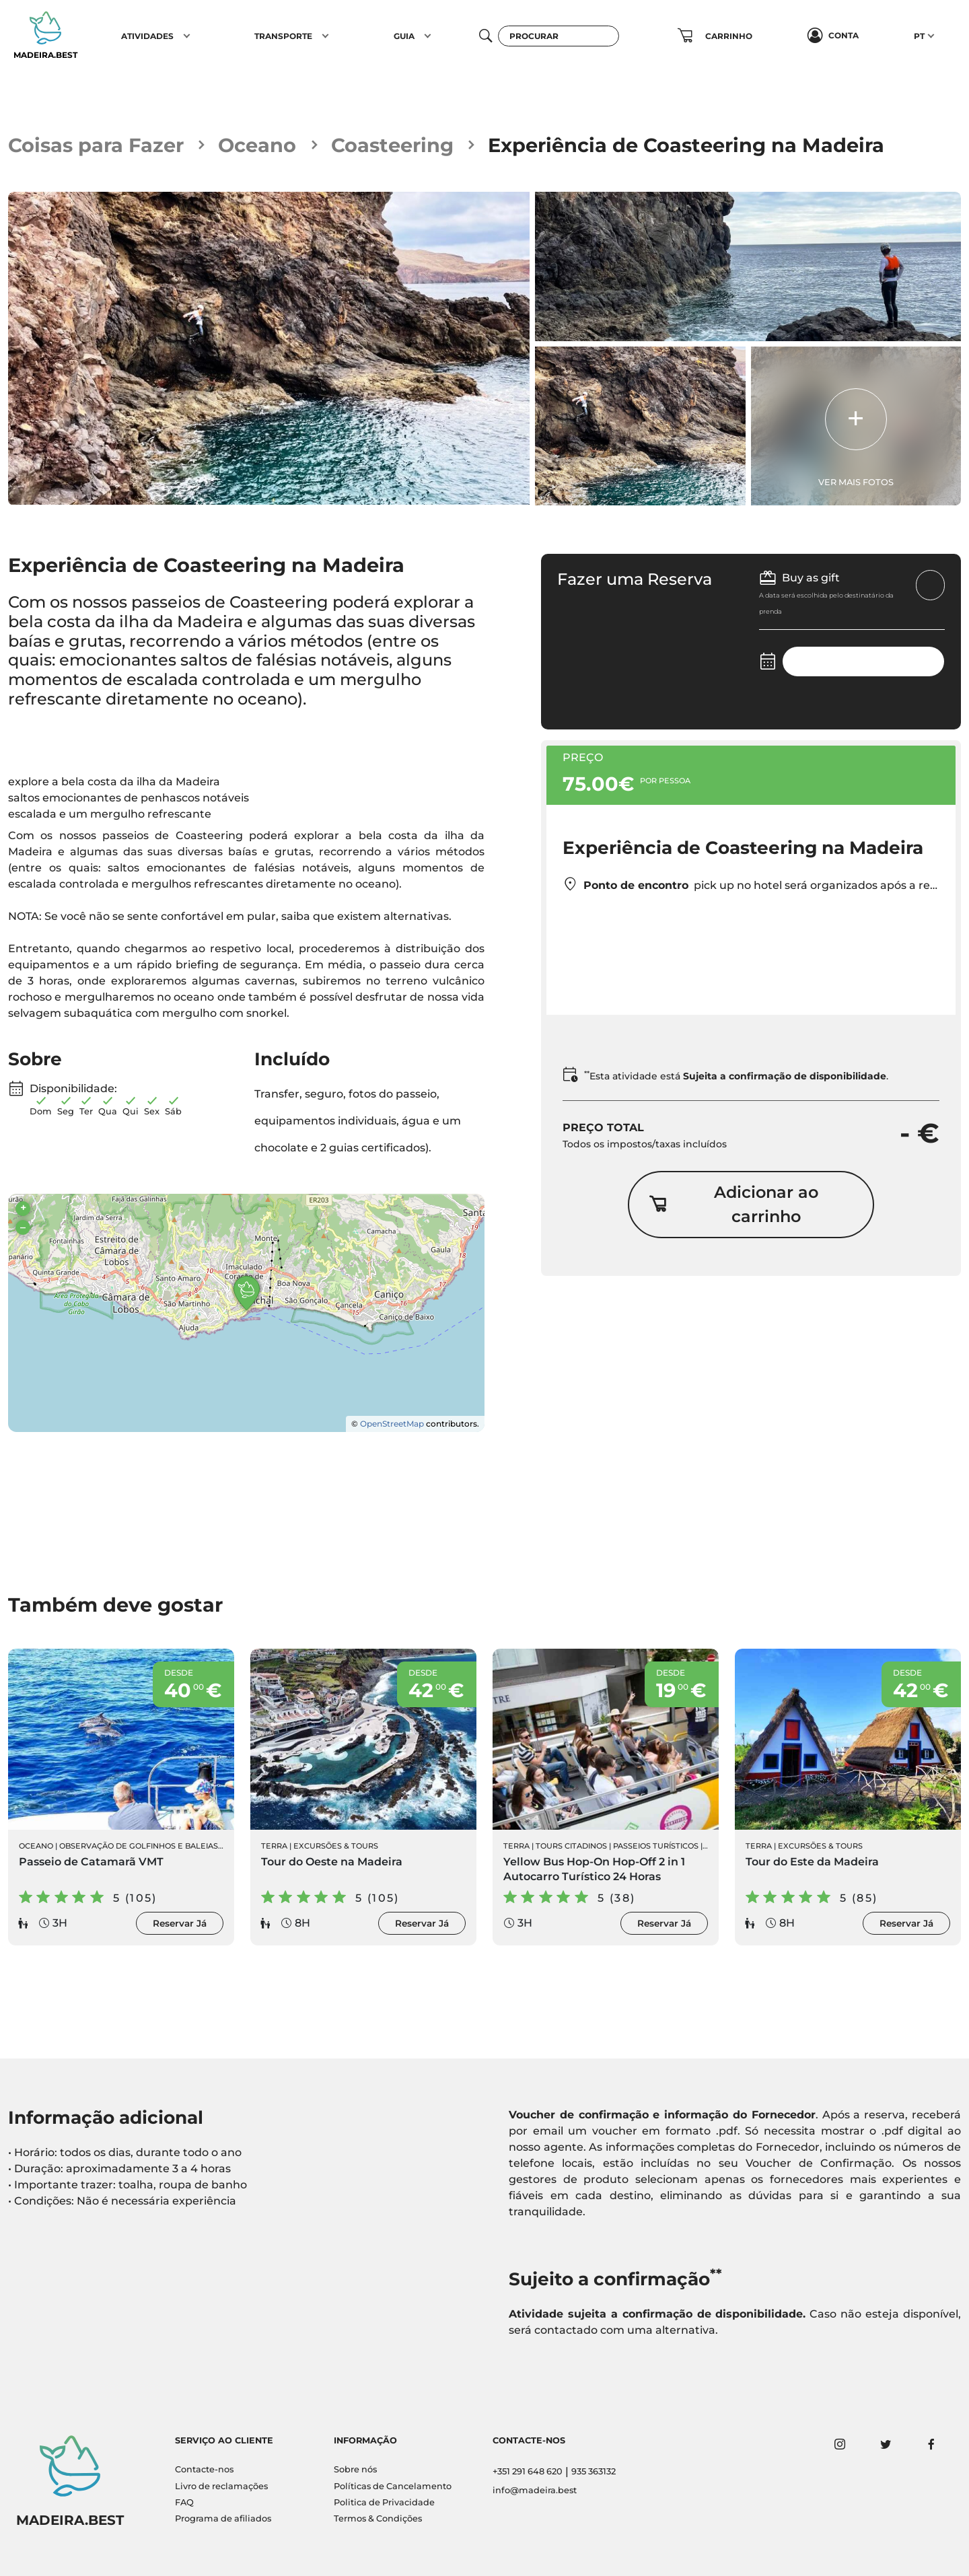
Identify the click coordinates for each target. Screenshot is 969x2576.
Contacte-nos (204, 2469)
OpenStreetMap (392, 1424)
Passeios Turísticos (655, 1846)
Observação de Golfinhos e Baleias (138, 1846)
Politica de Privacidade (384, 2502)
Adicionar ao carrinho (733, 1204)
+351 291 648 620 (528, 2471)
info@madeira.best (535, 2490)
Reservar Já (180, 1923)
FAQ (184, 2502)
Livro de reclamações (221, 2486)
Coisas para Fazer (96, 145)
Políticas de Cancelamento (393, 2486)
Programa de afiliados (223, 2518)
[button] (187, 36)
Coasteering (392, 145)
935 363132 (593, 2471)
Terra (274, 1846)
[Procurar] (558, 36)
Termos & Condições (378, 2518)
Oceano (257, 145)
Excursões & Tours (335, 1846)
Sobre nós (355, 2469)
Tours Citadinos (571, 1846)
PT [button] (919, 36)
